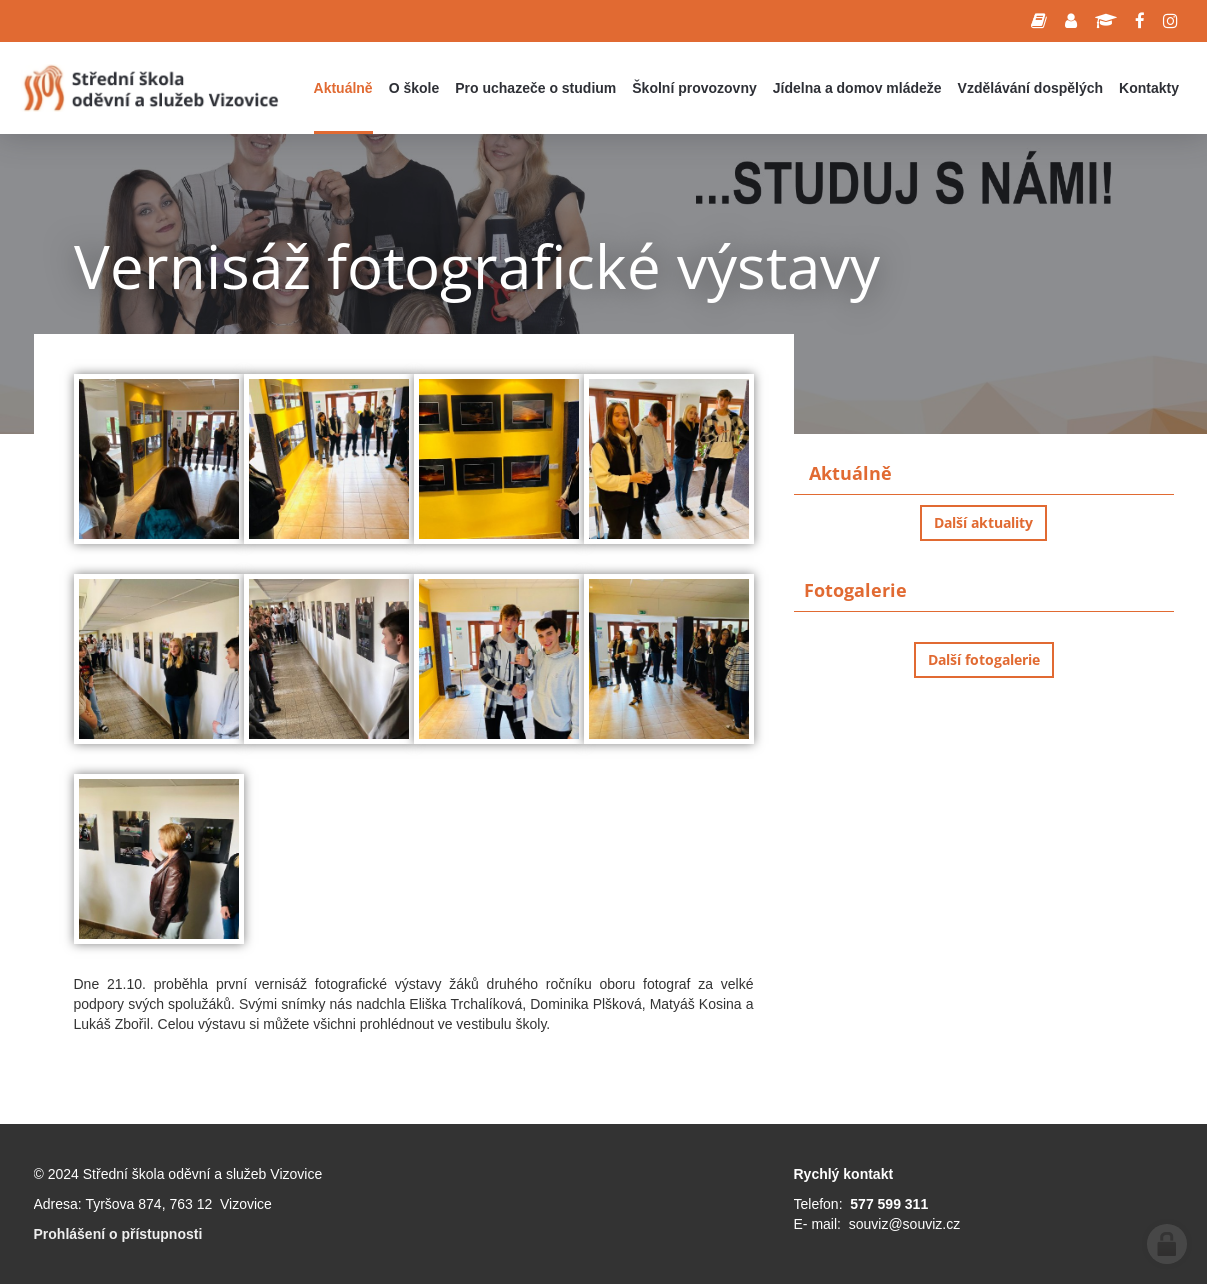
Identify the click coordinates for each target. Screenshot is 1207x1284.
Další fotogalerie (984, 659)
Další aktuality (983, 522)
